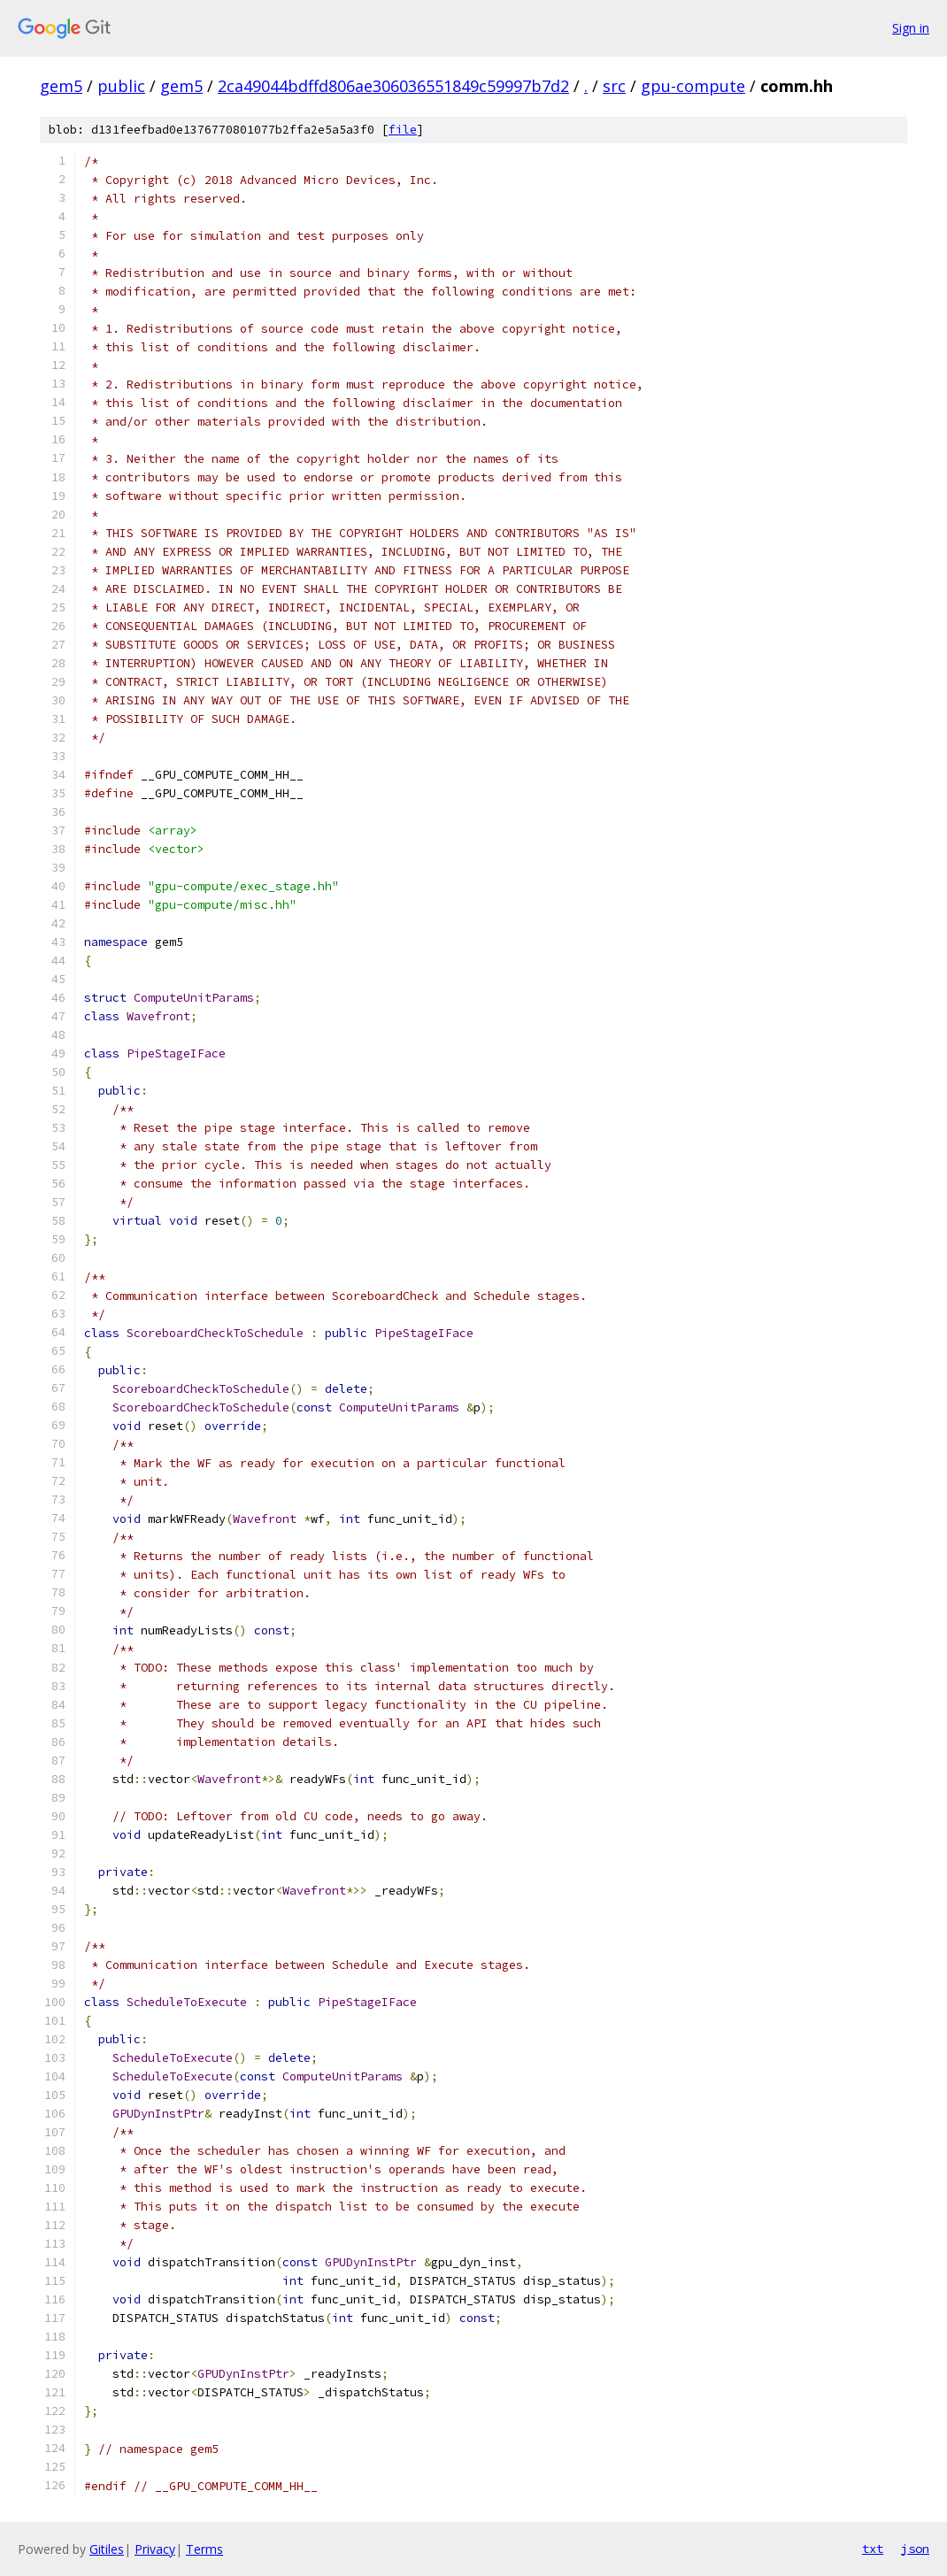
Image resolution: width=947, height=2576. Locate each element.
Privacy (155, 2549)
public (121, 85)
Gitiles (106, 2549)
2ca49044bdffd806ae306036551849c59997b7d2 (393, 85)
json (915, 2549)
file (403, 129)
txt (872, 2549)
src (614, 85)
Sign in (910, 27)
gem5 (61, 85)
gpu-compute (693, 85)
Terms (204, 2549)
